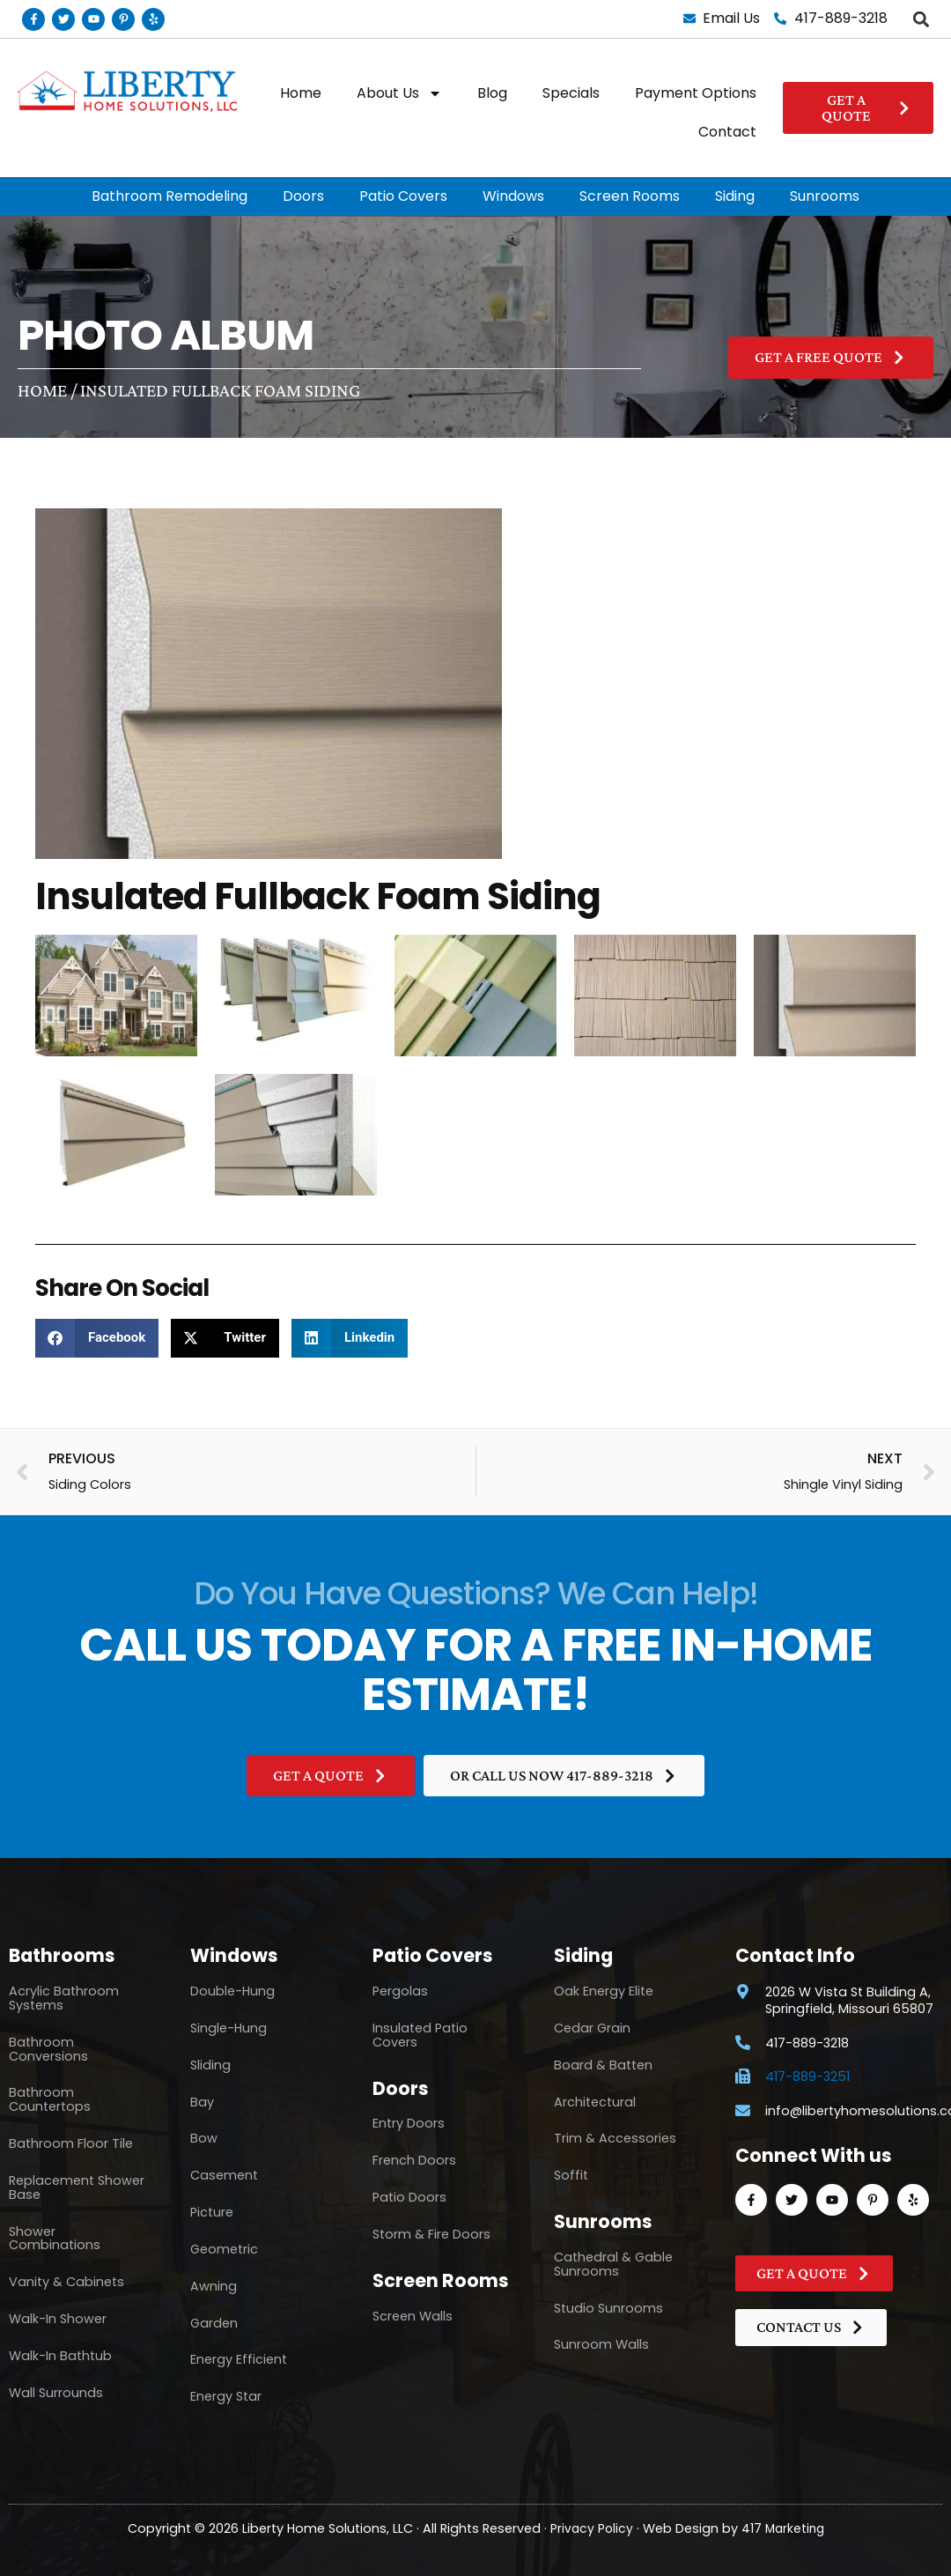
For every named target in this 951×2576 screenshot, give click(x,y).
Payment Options (695, 93)
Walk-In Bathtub (60, 2356)
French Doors (414, 2160)
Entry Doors (408, 2124)
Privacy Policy (590, 2528)
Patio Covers (403, 196)
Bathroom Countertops (50, 2100)
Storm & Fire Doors (431, 2234)
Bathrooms (62, 1955)
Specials (571, 93)
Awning (213, 2286)
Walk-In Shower (58, 2319)
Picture (211, 2212)
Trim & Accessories (615, 2139)
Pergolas (400, 1991)
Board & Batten (603, 2065)
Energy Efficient (238, 2360)
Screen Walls (412, 2316)
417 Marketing (784, 2528)
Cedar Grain (592, 2028)
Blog (492, 93)
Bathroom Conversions (48, 2049)
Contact (727, 132)
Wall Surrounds (56, 2393)
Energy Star (226, 2396)
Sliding (210, 2065)
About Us (399, 93)
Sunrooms (824, 196)
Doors (303, 196)
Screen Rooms (629, 196)
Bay (202, 2102)
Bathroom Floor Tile (71, 2143)
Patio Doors (409, 2197)
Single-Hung (228, 2028)
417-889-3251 (807, 2077)
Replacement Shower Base (76, 2187)
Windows (513, 196)
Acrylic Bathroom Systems (64, 1998)
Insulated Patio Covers (420, 2035)
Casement (224, 2175)
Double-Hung (232, 1991)
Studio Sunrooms (608, 2308)
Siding (735, 196)
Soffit (571, 2175)
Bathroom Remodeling (169, 196)
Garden (214, 2323)
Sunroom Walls (601, 2345)
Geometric (224, 2249)
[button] (921, 18)
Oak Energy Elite (603, 1991)
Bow (203, 2139)
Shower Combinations (54, 2238)
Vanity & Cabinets (66, 2282)
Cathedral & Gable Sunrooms (613, 2264)
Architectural (595, 2102)
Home (300, 93)
